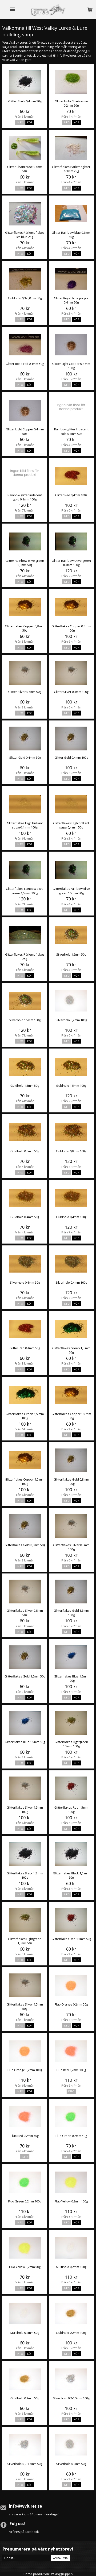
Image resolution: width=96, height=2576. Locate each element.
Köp (29, 122)
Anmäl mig (60, 2558)
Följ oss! (17, 2523)
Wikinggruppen (62, 2574)
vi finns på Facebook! (24, 2532)
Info (20, 122)
